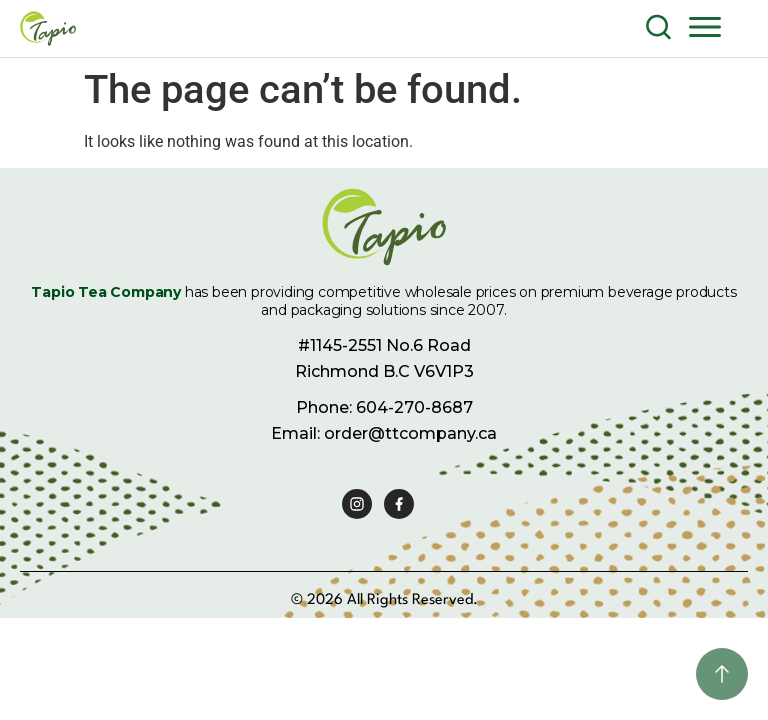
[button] (705, 26)
